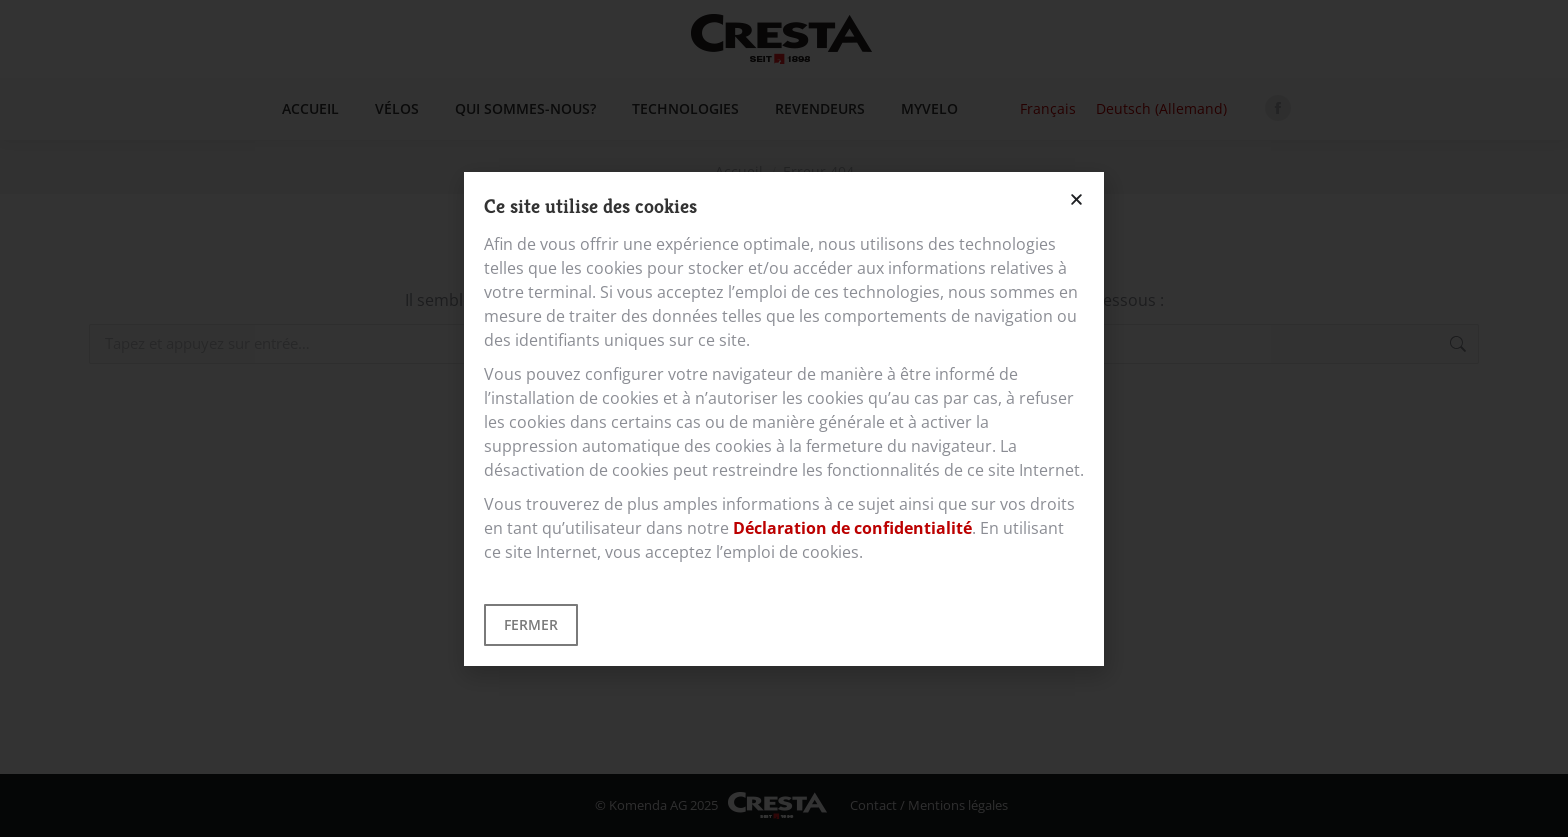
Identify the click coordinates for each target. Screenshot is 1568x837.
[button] (1076, 199)
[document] (784, 418)
